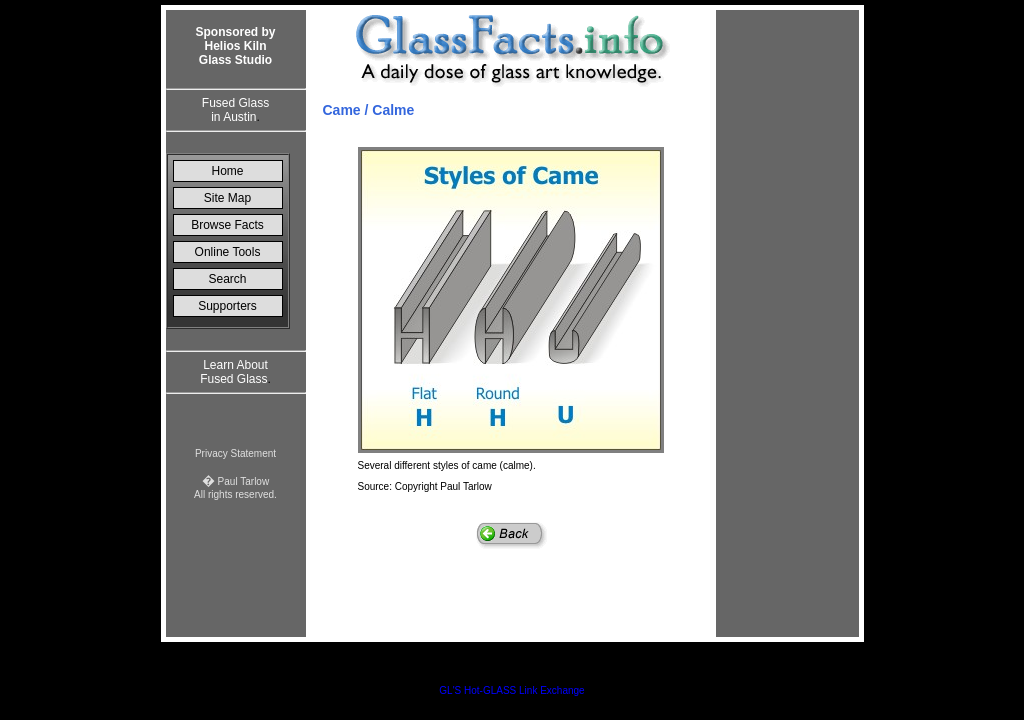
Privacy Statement (235, 453)
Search (227, 279)
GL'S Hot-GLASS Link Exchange (511, 690)
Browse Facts (227, 225)
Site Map (227, 198)
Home (227, 171)
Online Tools (228, 252)
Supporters (227, 306)
